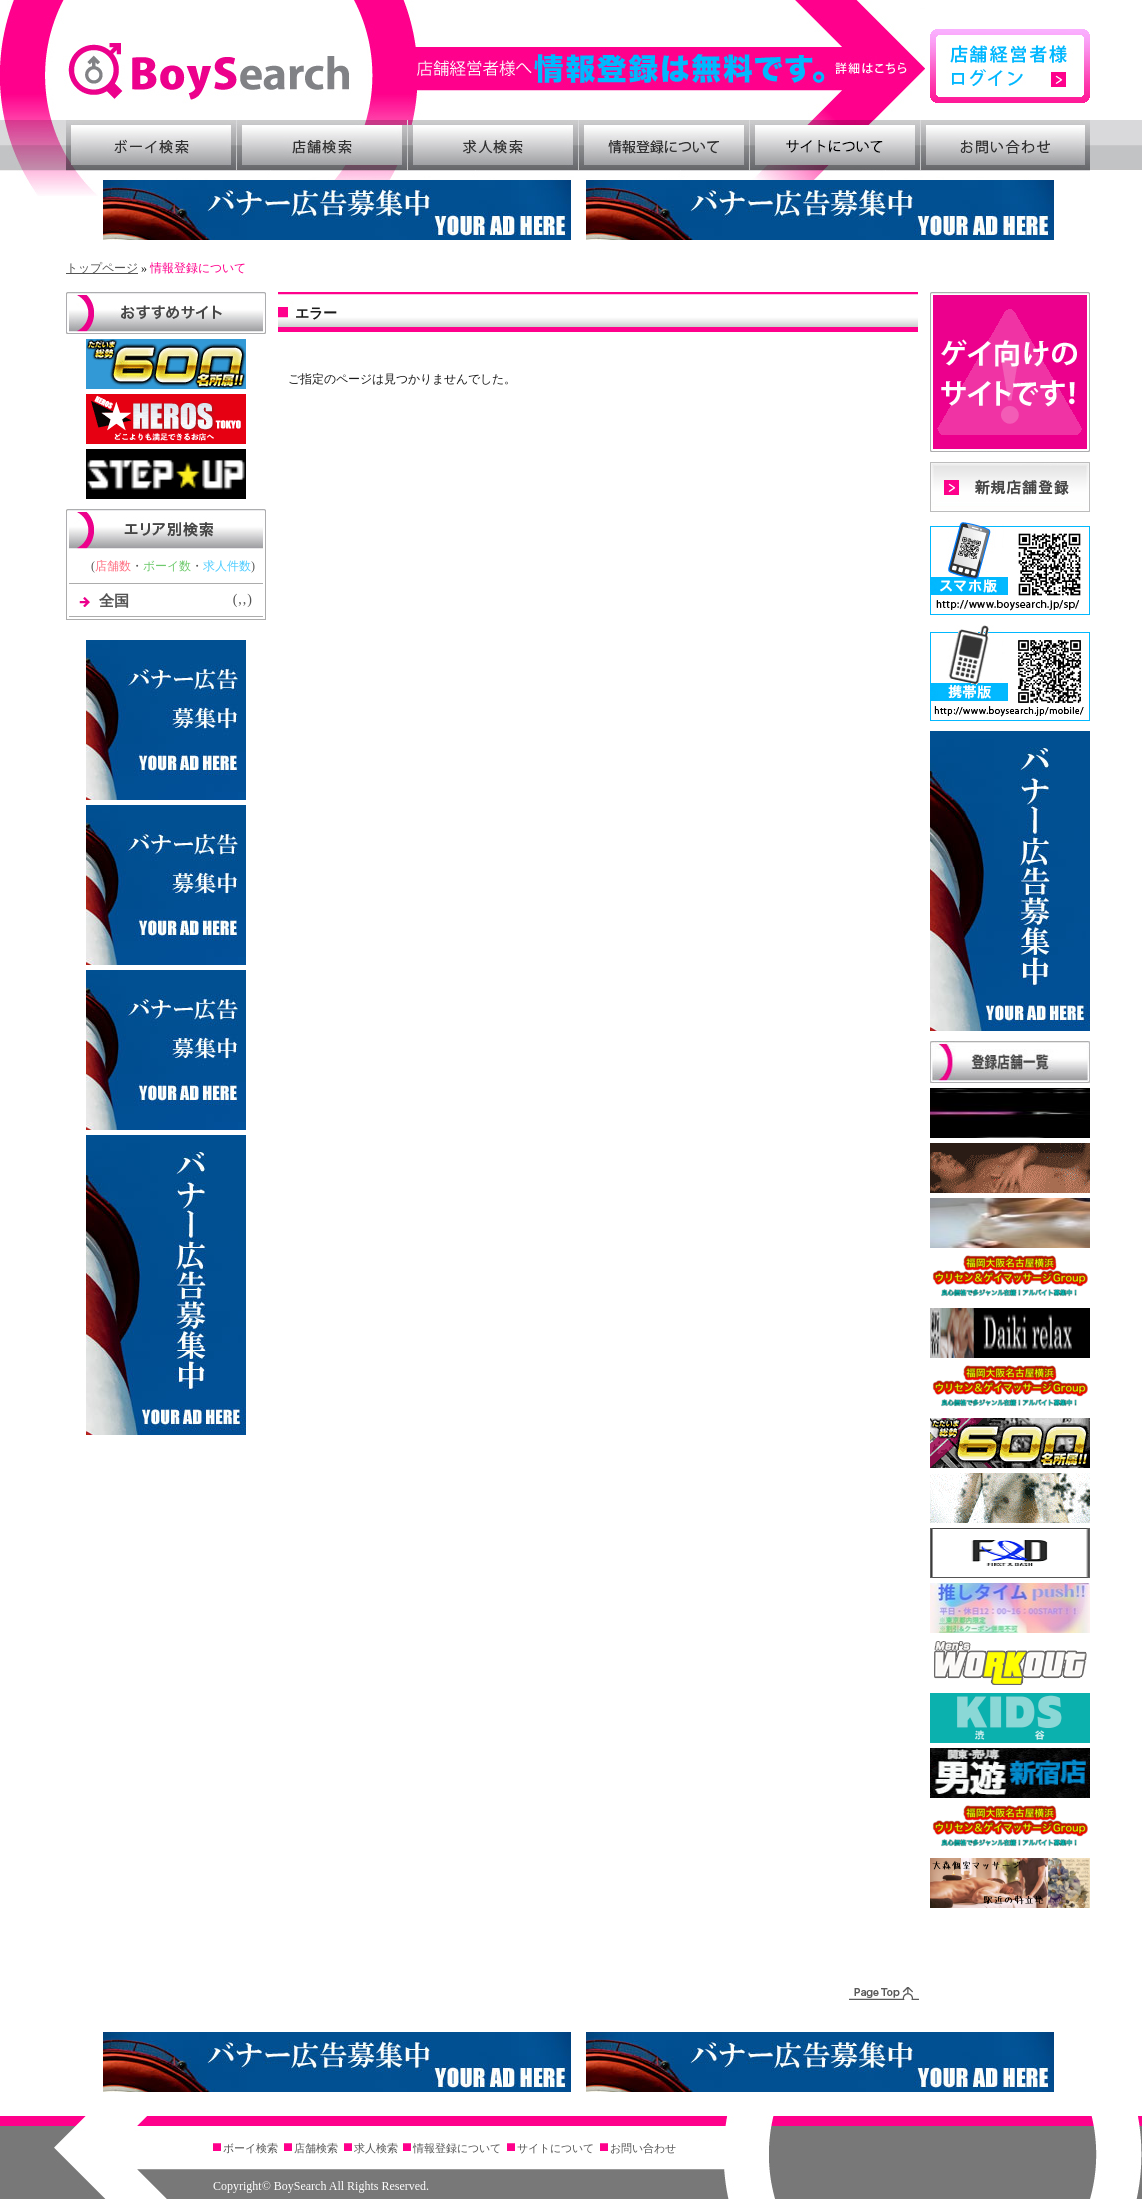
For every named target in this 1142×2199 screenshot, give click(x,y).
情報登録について (664, 145)
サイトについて (835, 145)
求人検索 (493, 145)
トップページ (102, 268)
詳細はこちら (672, 68)
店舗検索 (322, 145)
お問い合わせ (1006, 145)
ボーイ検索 (151, 145)
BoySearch (208, 71)
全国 (114, 601)
